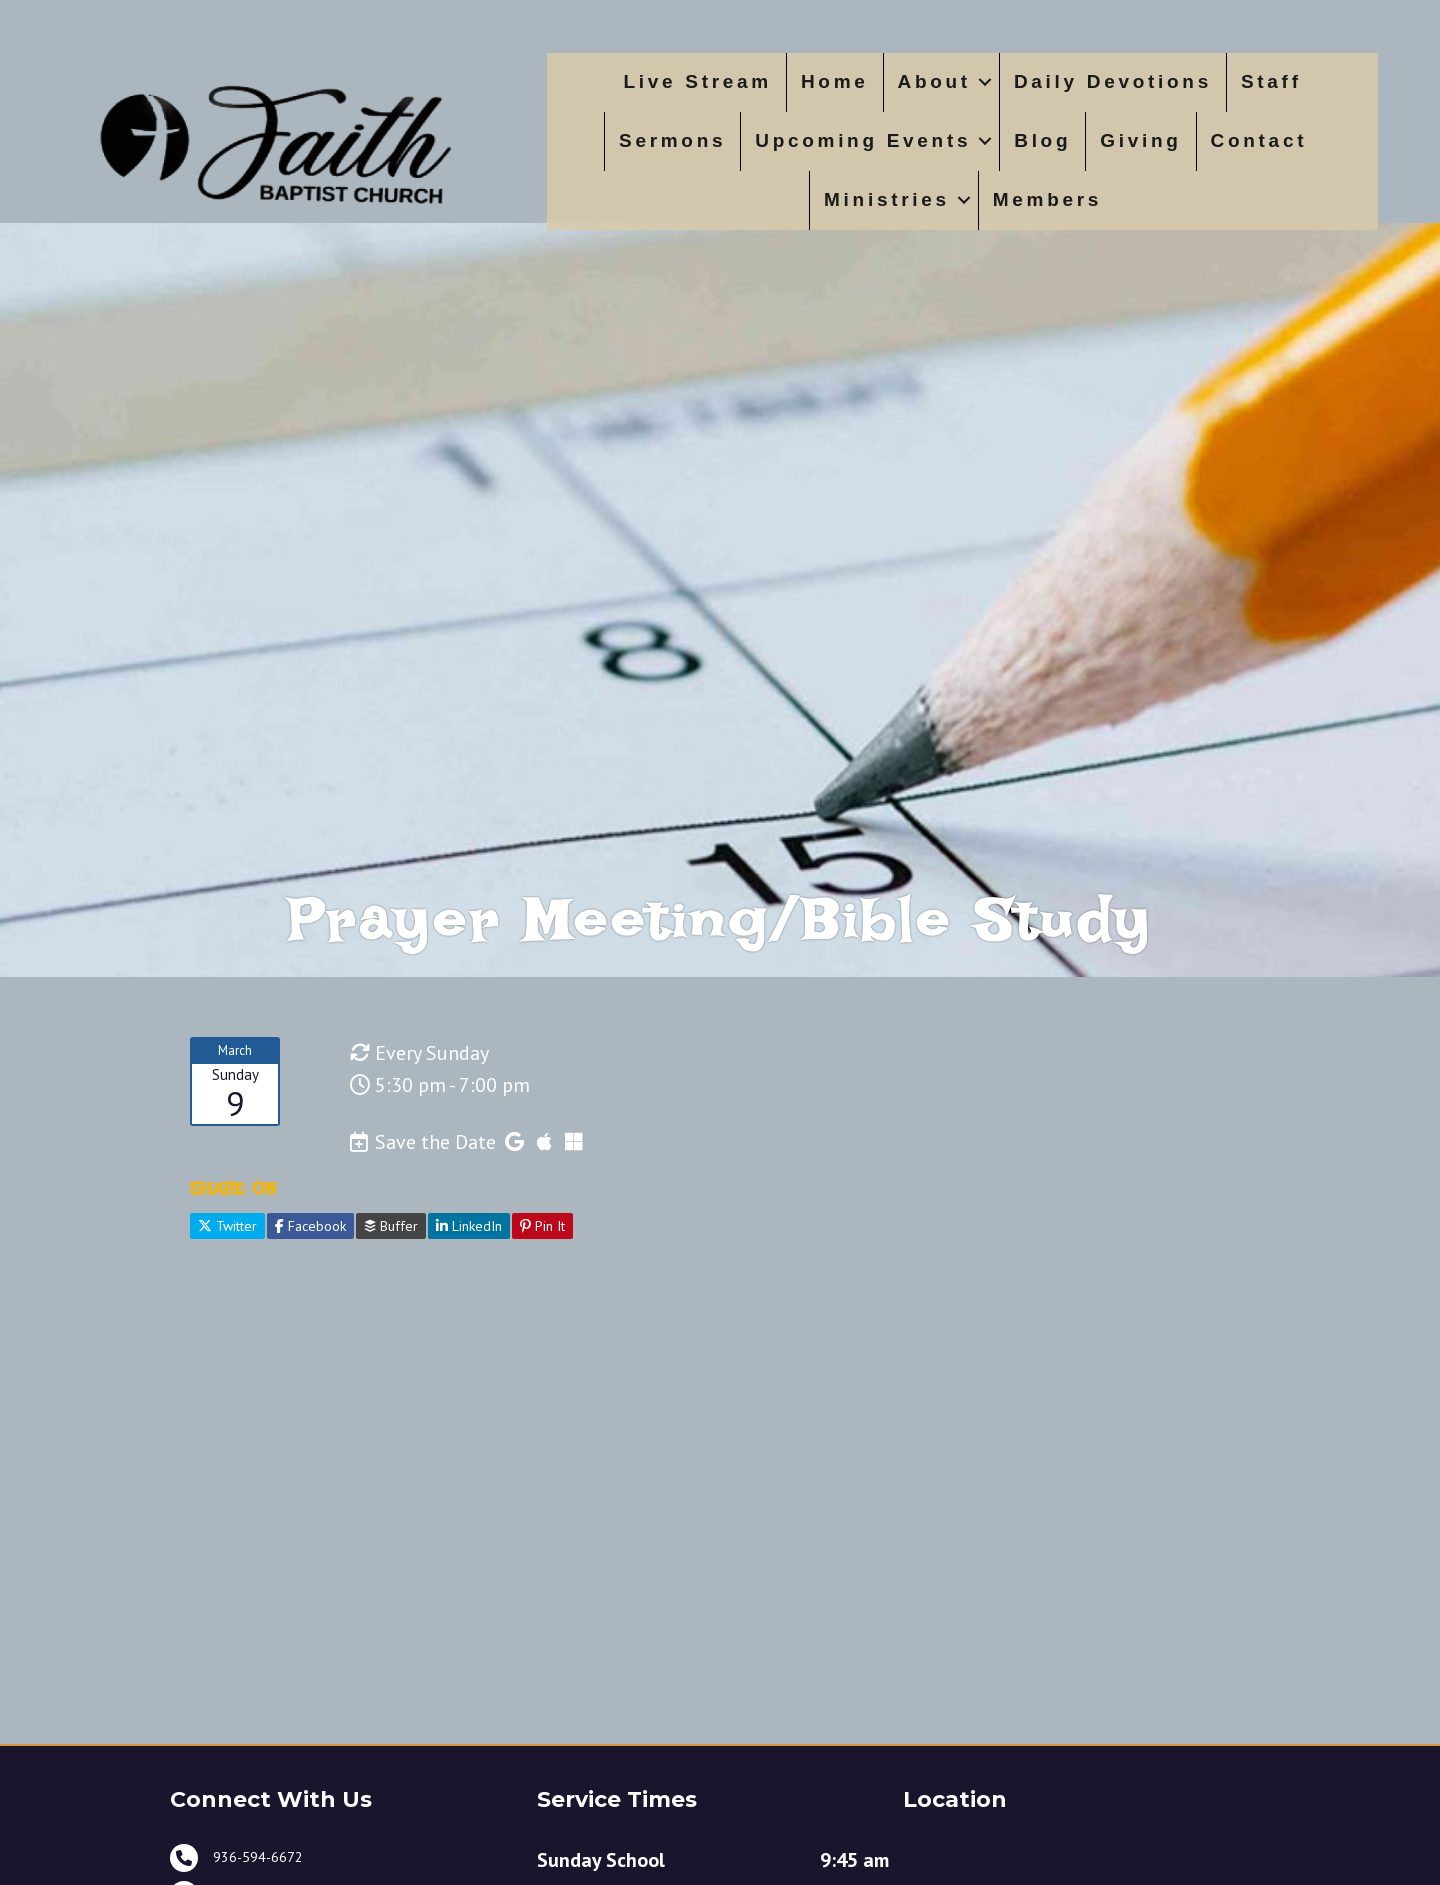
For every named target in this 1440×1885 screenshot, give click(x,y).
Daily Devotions (1113, 81)
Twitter (227, 1289)
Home (835, 81)
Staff (1271, 81)
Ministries (887, 199)
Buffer (391, 1289)
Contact (1259, 140)
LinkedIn (469, 1289)
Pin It (542, 1289)
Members (1047, 199)
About (934, 81)
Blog (1042, 140)
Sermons (672, 140)
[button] (985, 82)
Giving (1140, 140)
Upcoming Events (863, 140)
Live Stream (698, 81)
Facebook (310, 1289)
